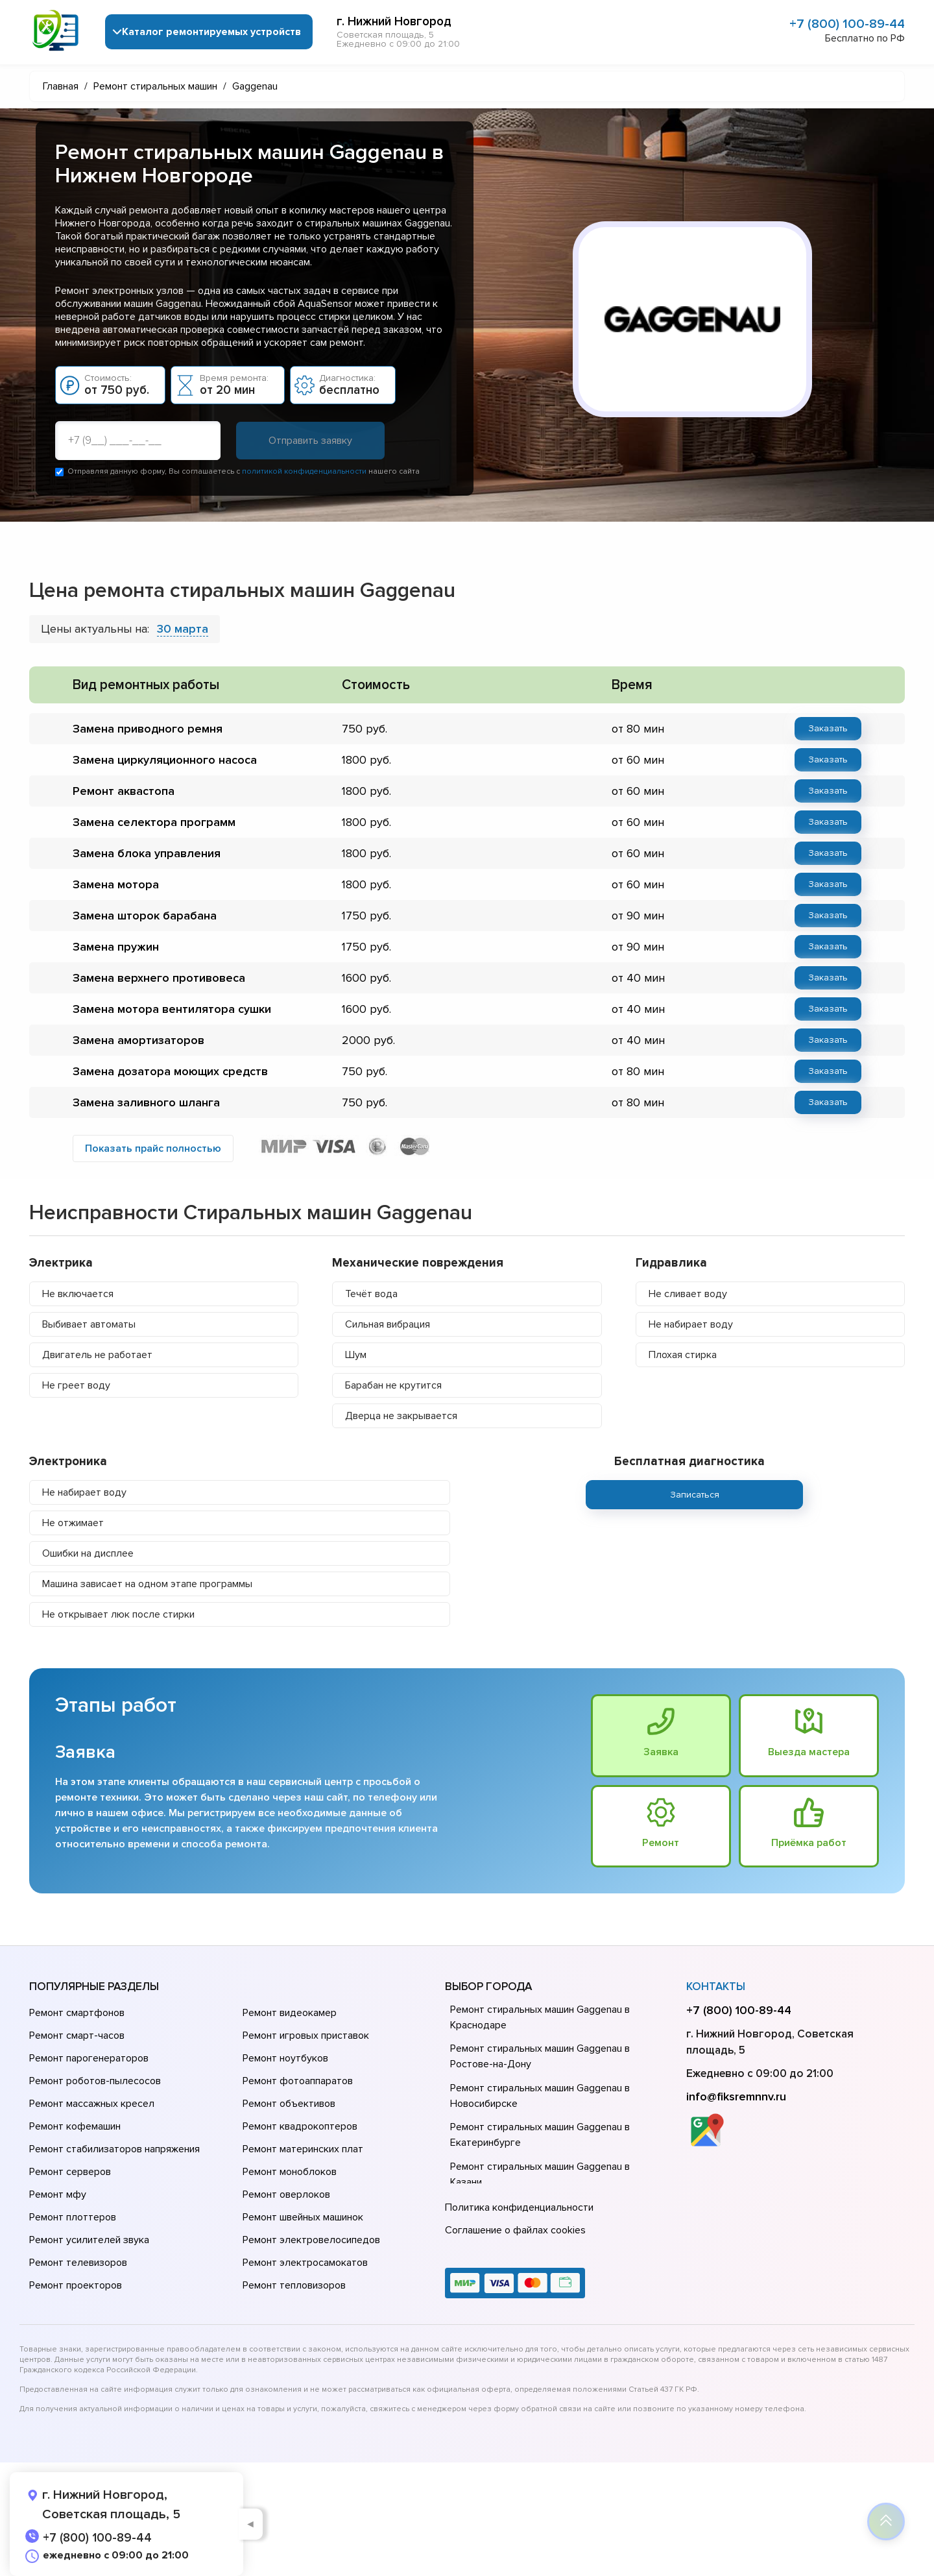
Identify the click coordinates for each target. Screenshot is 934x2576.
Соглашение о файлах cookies (515, 2230)
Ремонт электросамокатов (305, 2262)
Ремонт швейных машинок (303, 2217)
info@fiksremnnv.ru (736, 2096)
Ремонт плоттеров (72, 2217)
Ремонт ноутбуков (285, 2058)
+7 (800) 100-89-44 (847, 24)
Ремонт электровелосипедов (311, 2239)
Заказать (828, 728)
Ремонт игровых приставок (306, 2035)
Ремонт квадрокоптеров (300, 2126)
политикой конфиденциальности (304, 471)
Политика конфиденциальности (519, 2207)
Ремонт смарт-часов (77, 2035)
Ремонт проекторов (75, 2285)
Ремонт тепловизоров (294, 2285)
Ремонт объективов (289, 2103)
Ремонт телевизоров (78, 2262)
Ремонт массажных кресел (91, 2103)
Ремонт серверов (70, 2171)
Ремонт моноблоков (290, 2171)
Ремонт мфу (57, 2194)
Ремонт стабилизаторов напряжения (114, 2149)
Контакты (715, 1986)
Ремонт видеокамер (290, 2012)
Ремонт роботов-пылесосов (95, 2080)
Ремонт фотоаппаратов (298, 2080)
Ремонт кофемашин (75, 2126)
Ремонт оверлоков (286, 2194)
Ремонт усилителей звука (89, 2239)
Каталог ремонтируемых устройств (211, 31)
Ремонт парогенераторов (89, 2058)
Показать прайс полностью (153, 1148)
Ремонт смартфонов (77, 2012)
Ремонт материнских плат (303, 2149)
